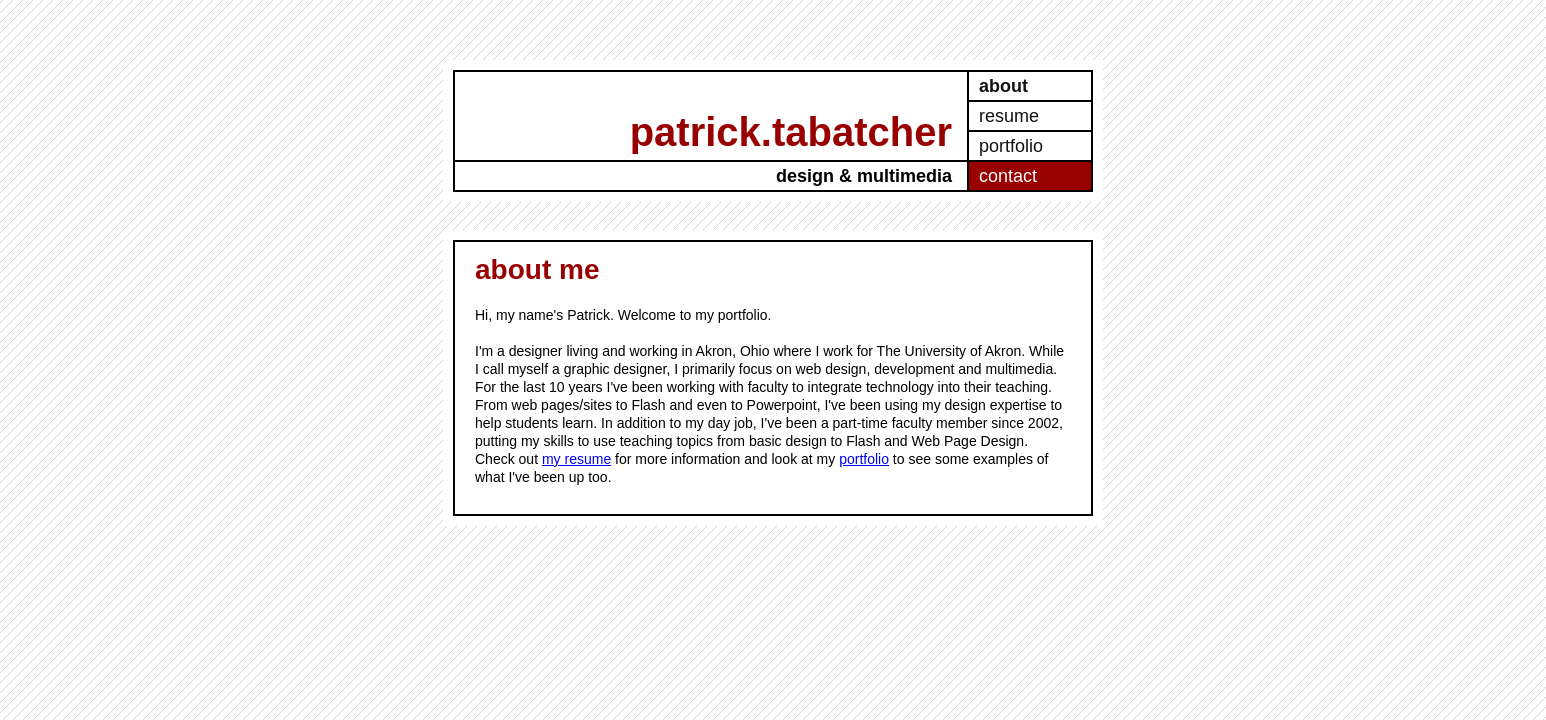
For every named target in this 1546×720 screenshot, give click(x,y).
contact (1008, 176)
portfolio (1011, 146)
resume (1009, 116)
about (1003, 86)
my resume (576, 459)
